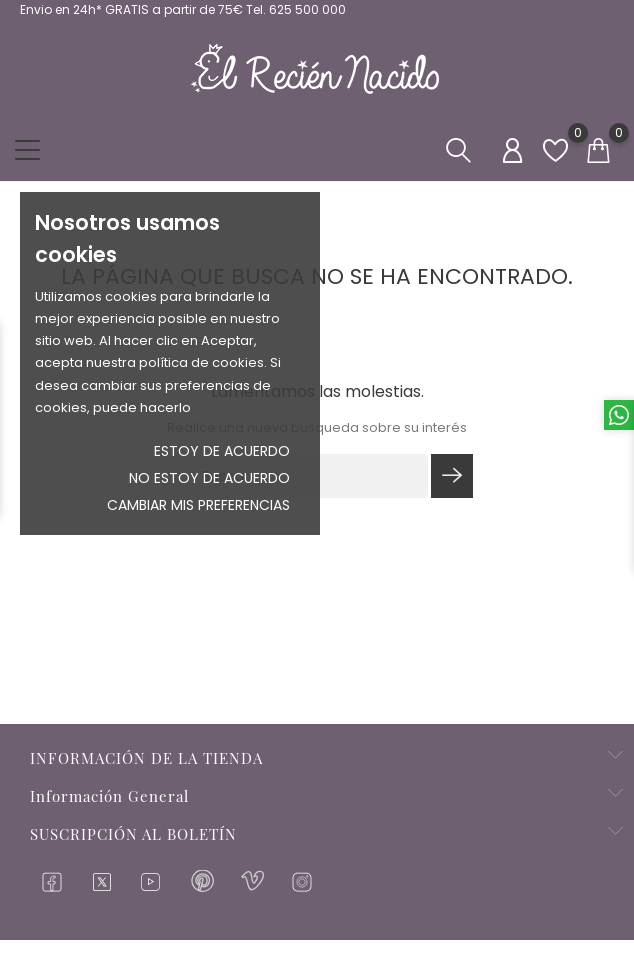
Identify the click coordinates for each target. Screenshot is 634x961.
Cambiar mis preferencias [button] (198, 505)
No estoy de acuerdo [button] (209, 478)
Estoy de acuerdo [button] (222, 451)
